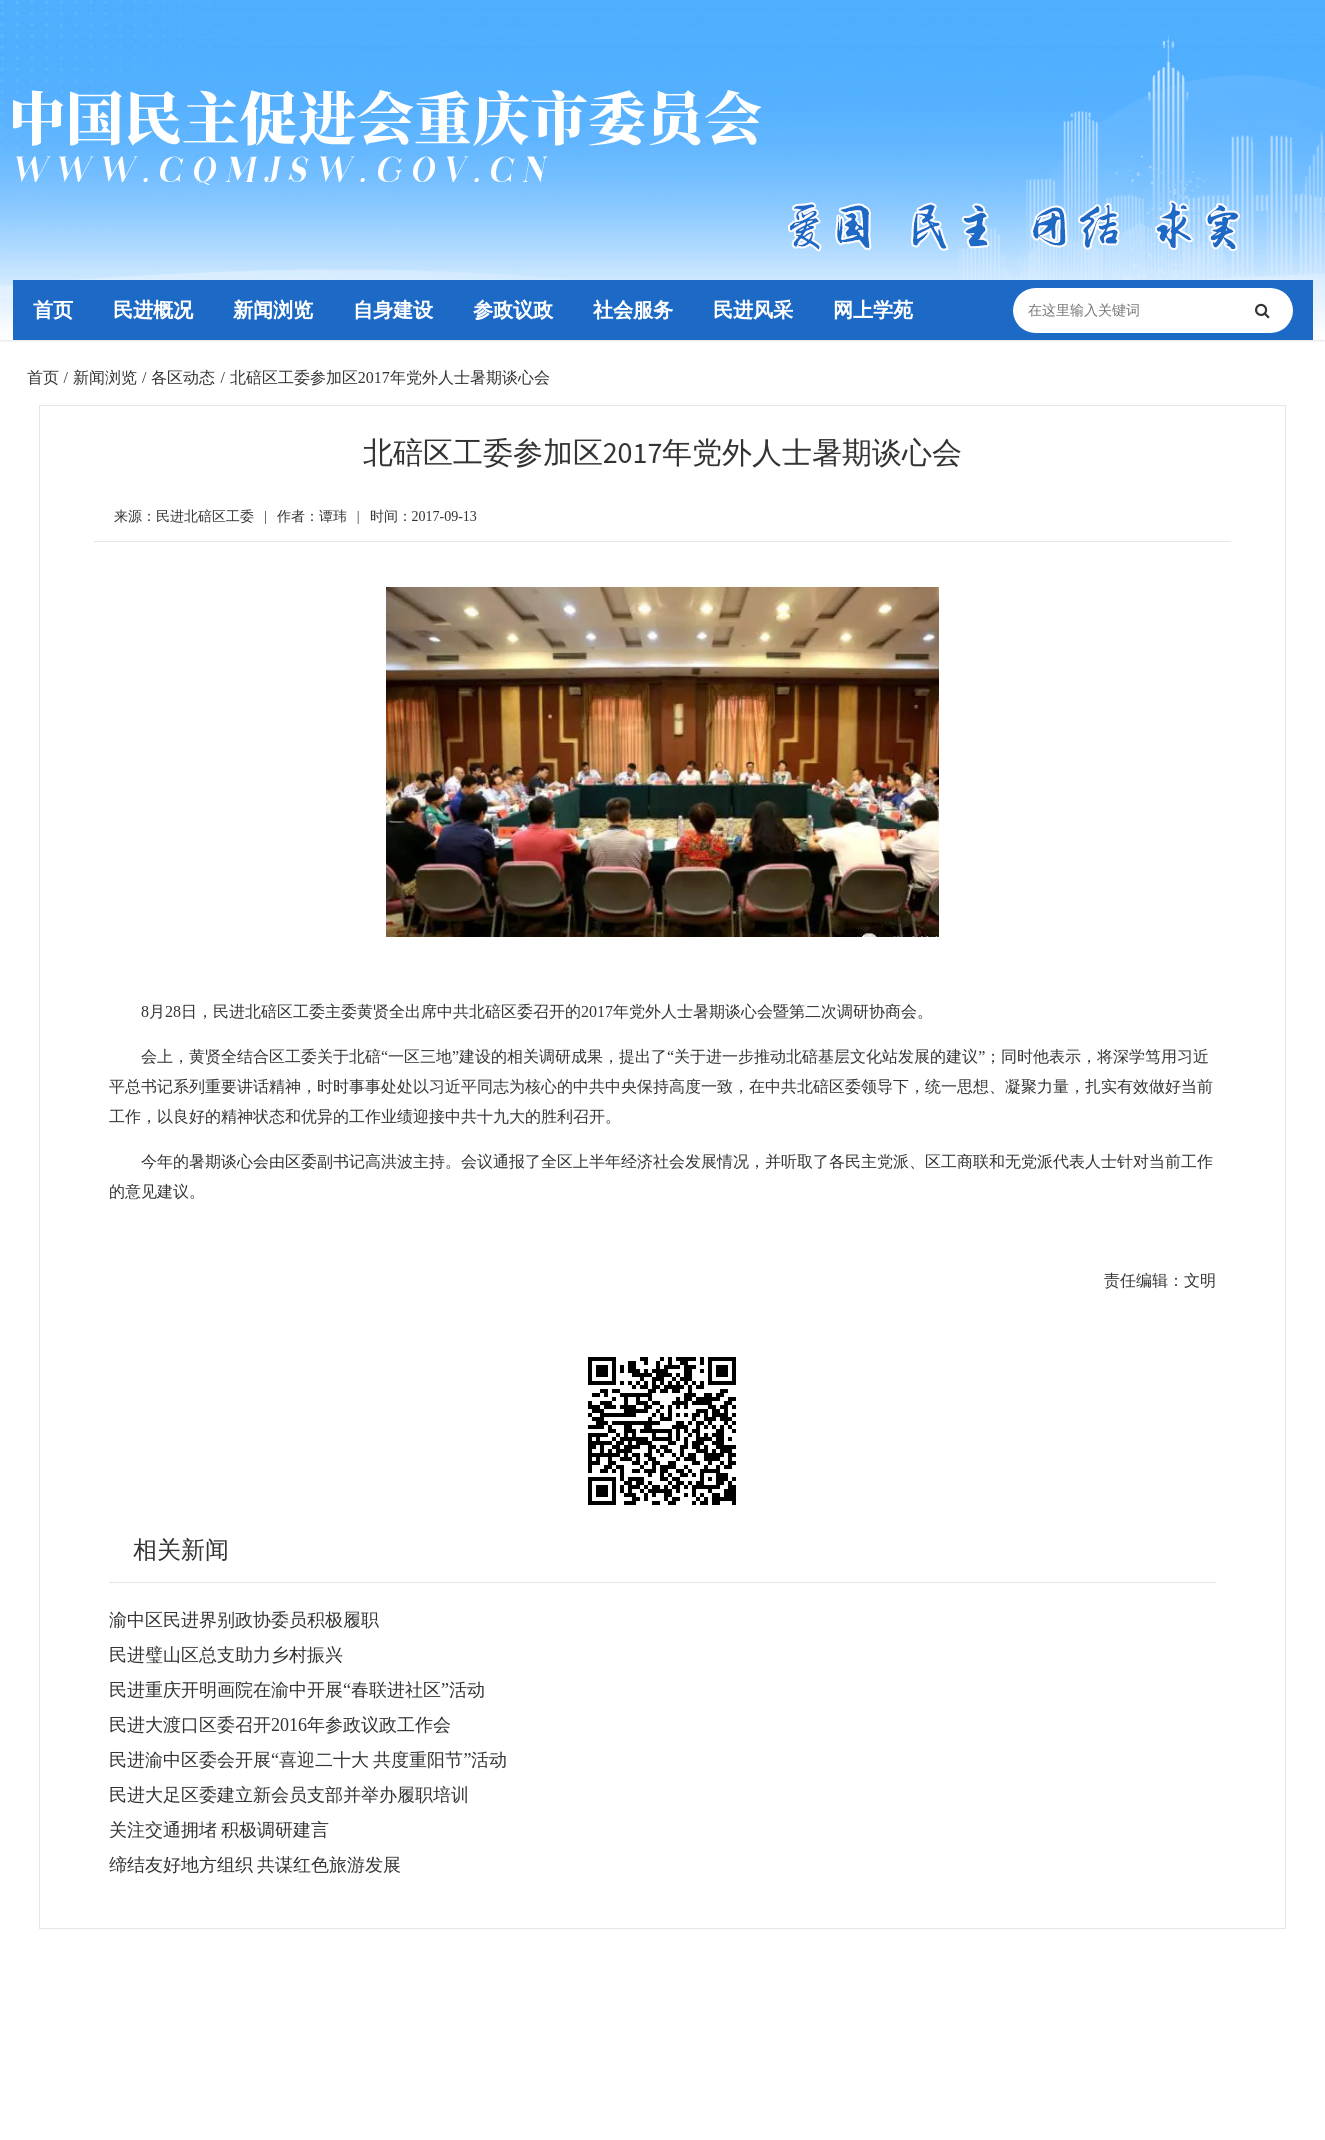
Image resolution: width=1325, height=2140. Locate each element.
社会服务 (632, 310)
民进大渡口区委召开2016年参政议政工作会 (280, 1725)
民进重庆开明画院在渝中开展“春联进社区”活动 (297, 1690)
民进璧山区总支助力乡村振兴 (226, 1655)
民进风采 (752, 310)
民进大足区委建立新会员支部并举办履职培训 (289, 1795)
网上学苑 (872, 310)
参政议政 (512, 310)
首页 (52, 310)
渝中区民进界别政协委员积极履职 (244, 1620)
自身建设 (392, 310)
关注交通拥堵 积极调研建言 (219, 1830)
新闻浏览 (272, 310)
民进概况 (152, 310)
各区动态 (183, 377)
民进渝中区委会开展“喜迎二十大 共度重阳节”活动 (308, 1760)
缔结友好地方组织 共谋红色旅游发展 (255, 1865)
